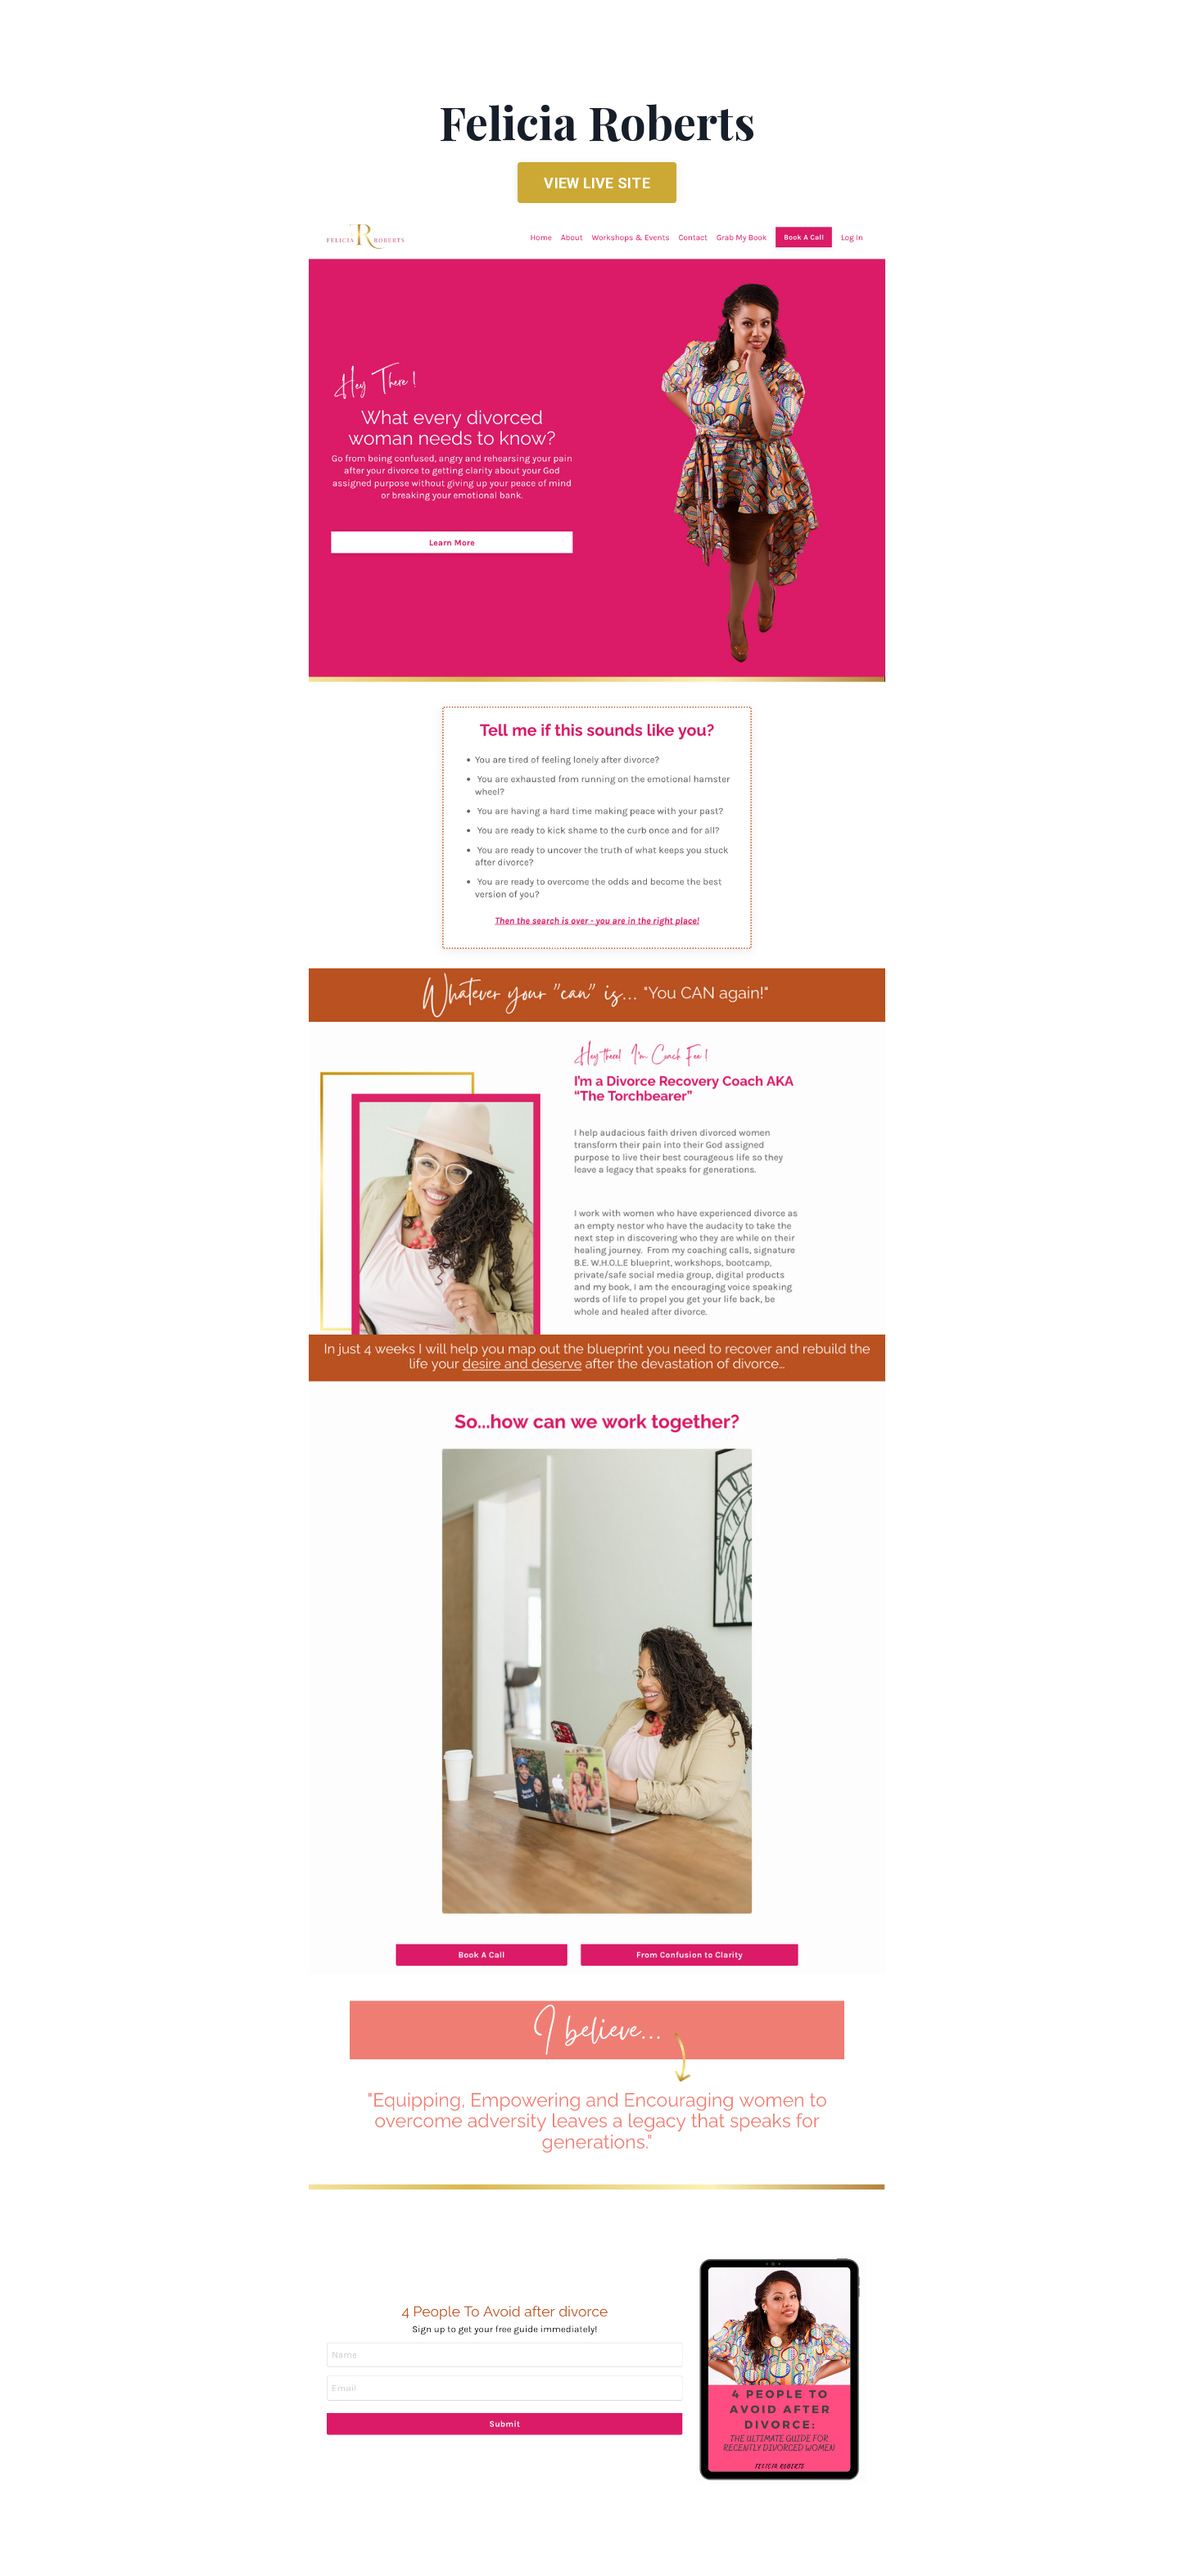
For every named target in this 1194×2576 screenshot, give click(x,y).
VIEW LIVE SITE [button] (597, 183)
